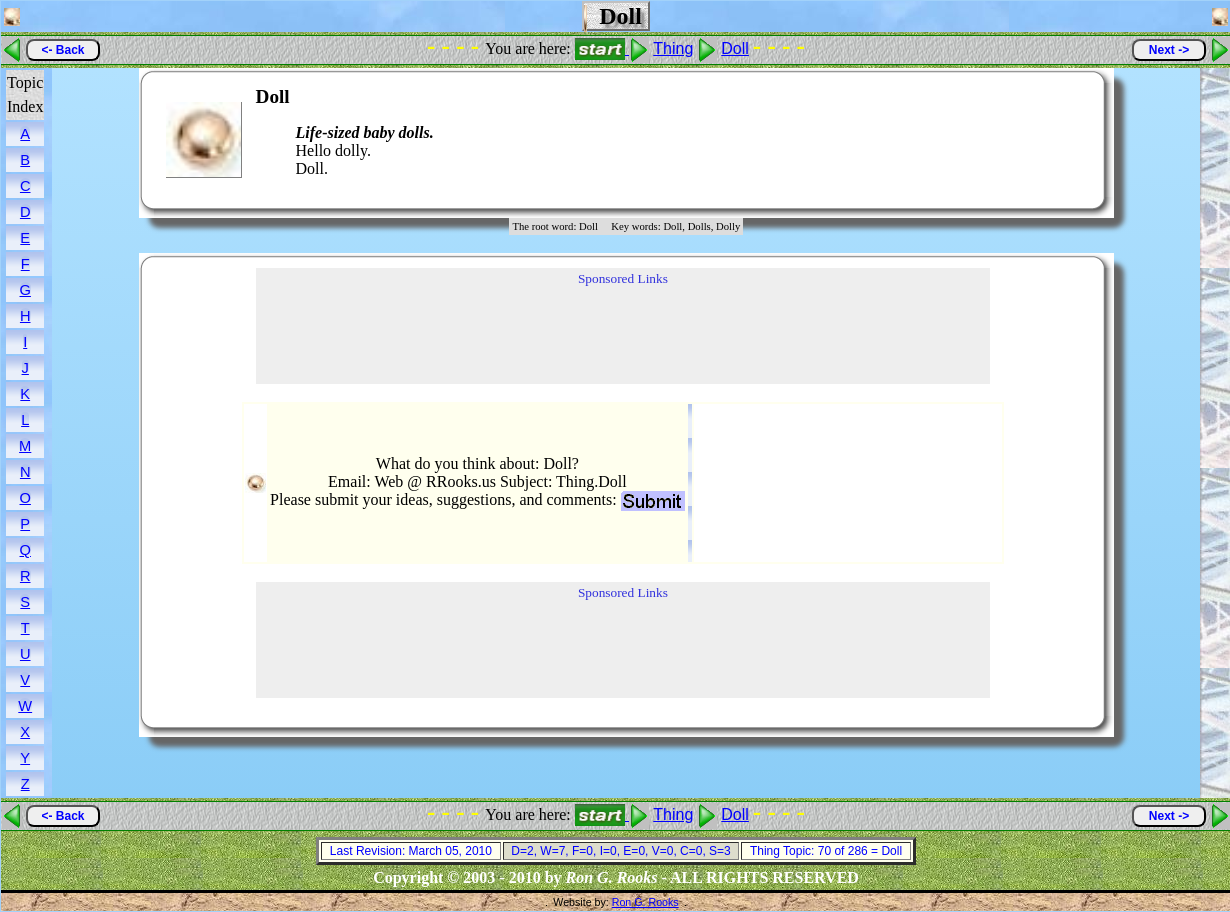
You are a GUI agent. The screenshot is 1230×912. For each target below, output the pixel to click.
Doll (735, 48)
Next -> (1169, 50)
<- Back (62, 50)
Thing (673, 48)
